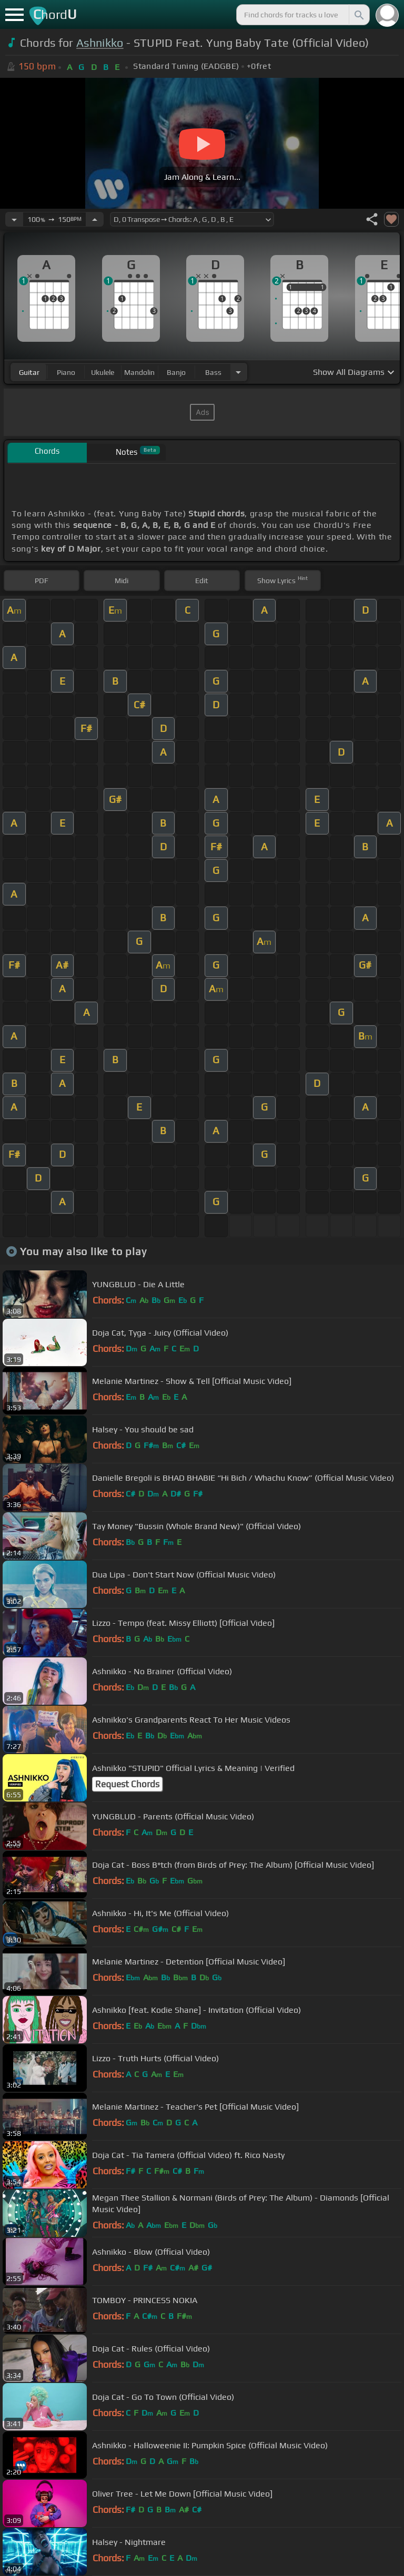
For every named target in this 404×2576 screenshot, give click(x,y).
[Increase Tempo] (95, 219)
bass (213, 372)
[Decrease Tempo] (14, 219)
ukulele (102, 372)
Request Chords (127, 1784)
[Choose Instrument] (238, 372)
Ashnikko (100, 42)
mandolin (139, 372)
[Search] (358, 14)
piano (66, 372)
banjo (176, 372)
